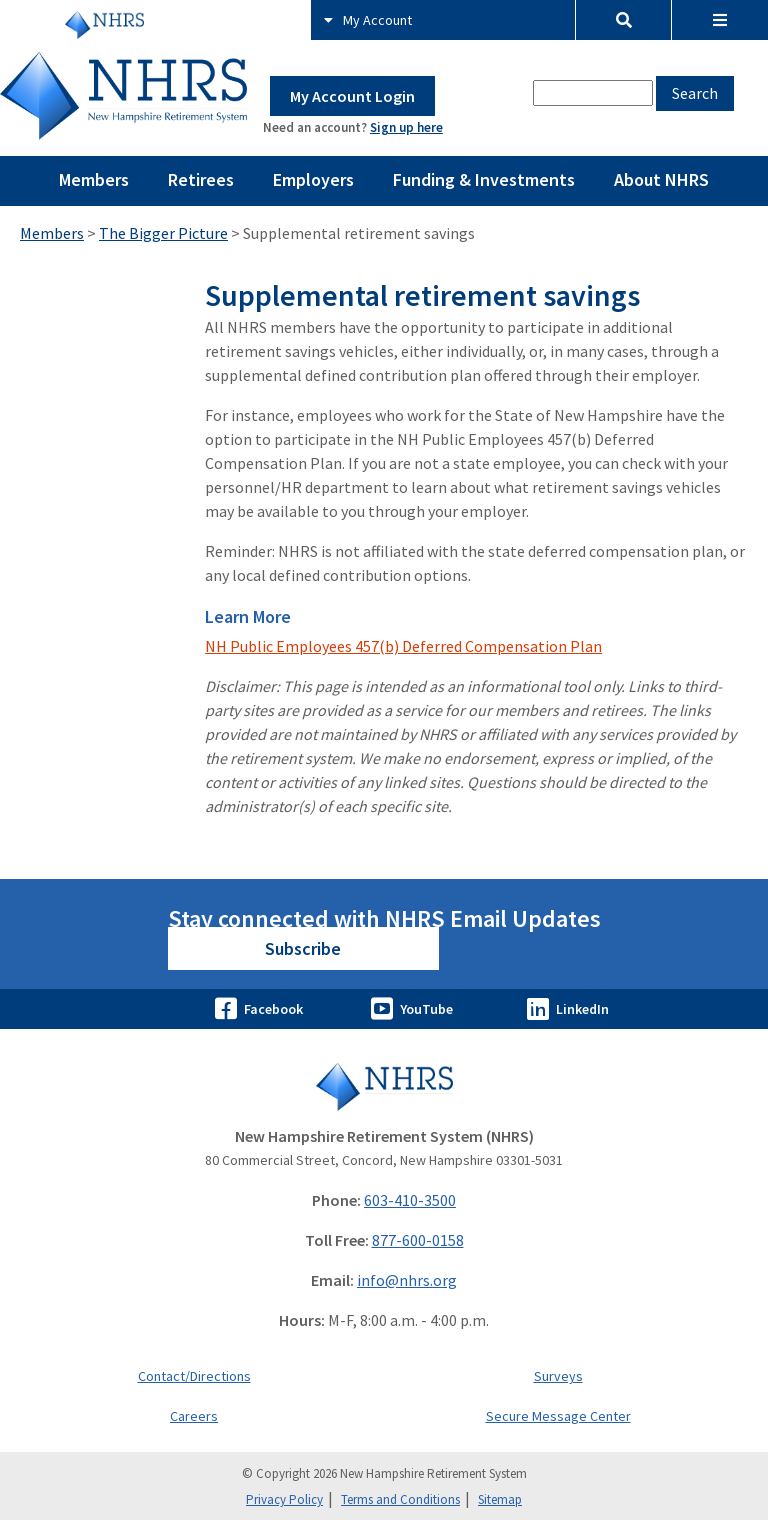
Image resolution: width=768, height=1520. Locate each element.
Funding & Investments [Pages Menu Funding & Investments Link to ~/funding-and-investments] (484, 179)
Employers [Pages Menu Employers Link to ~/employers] (313, 179)
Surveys (558, 1376)
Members (52, 233)
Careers (194, 1416)
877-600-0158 (418, 1240)
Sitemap (500, 1499)
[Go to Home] (384, 1086)
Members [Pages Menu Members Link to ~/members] (94, 179)
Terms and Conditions (400, 1499)
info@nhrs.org (407, 1280)
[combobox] (593, 93)
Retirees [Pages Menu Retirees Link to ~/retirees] (201, 179)
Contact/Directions (194, 1376)
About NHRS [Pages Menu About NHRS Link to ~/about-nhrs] (661, 179)
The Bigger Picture (163, 233)
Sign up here (406, 127)
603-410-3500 (410, 1200)
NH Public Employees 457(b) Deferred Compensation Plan (403, 646)
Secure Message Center (558, 1416)
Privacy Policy (284, 1499)
